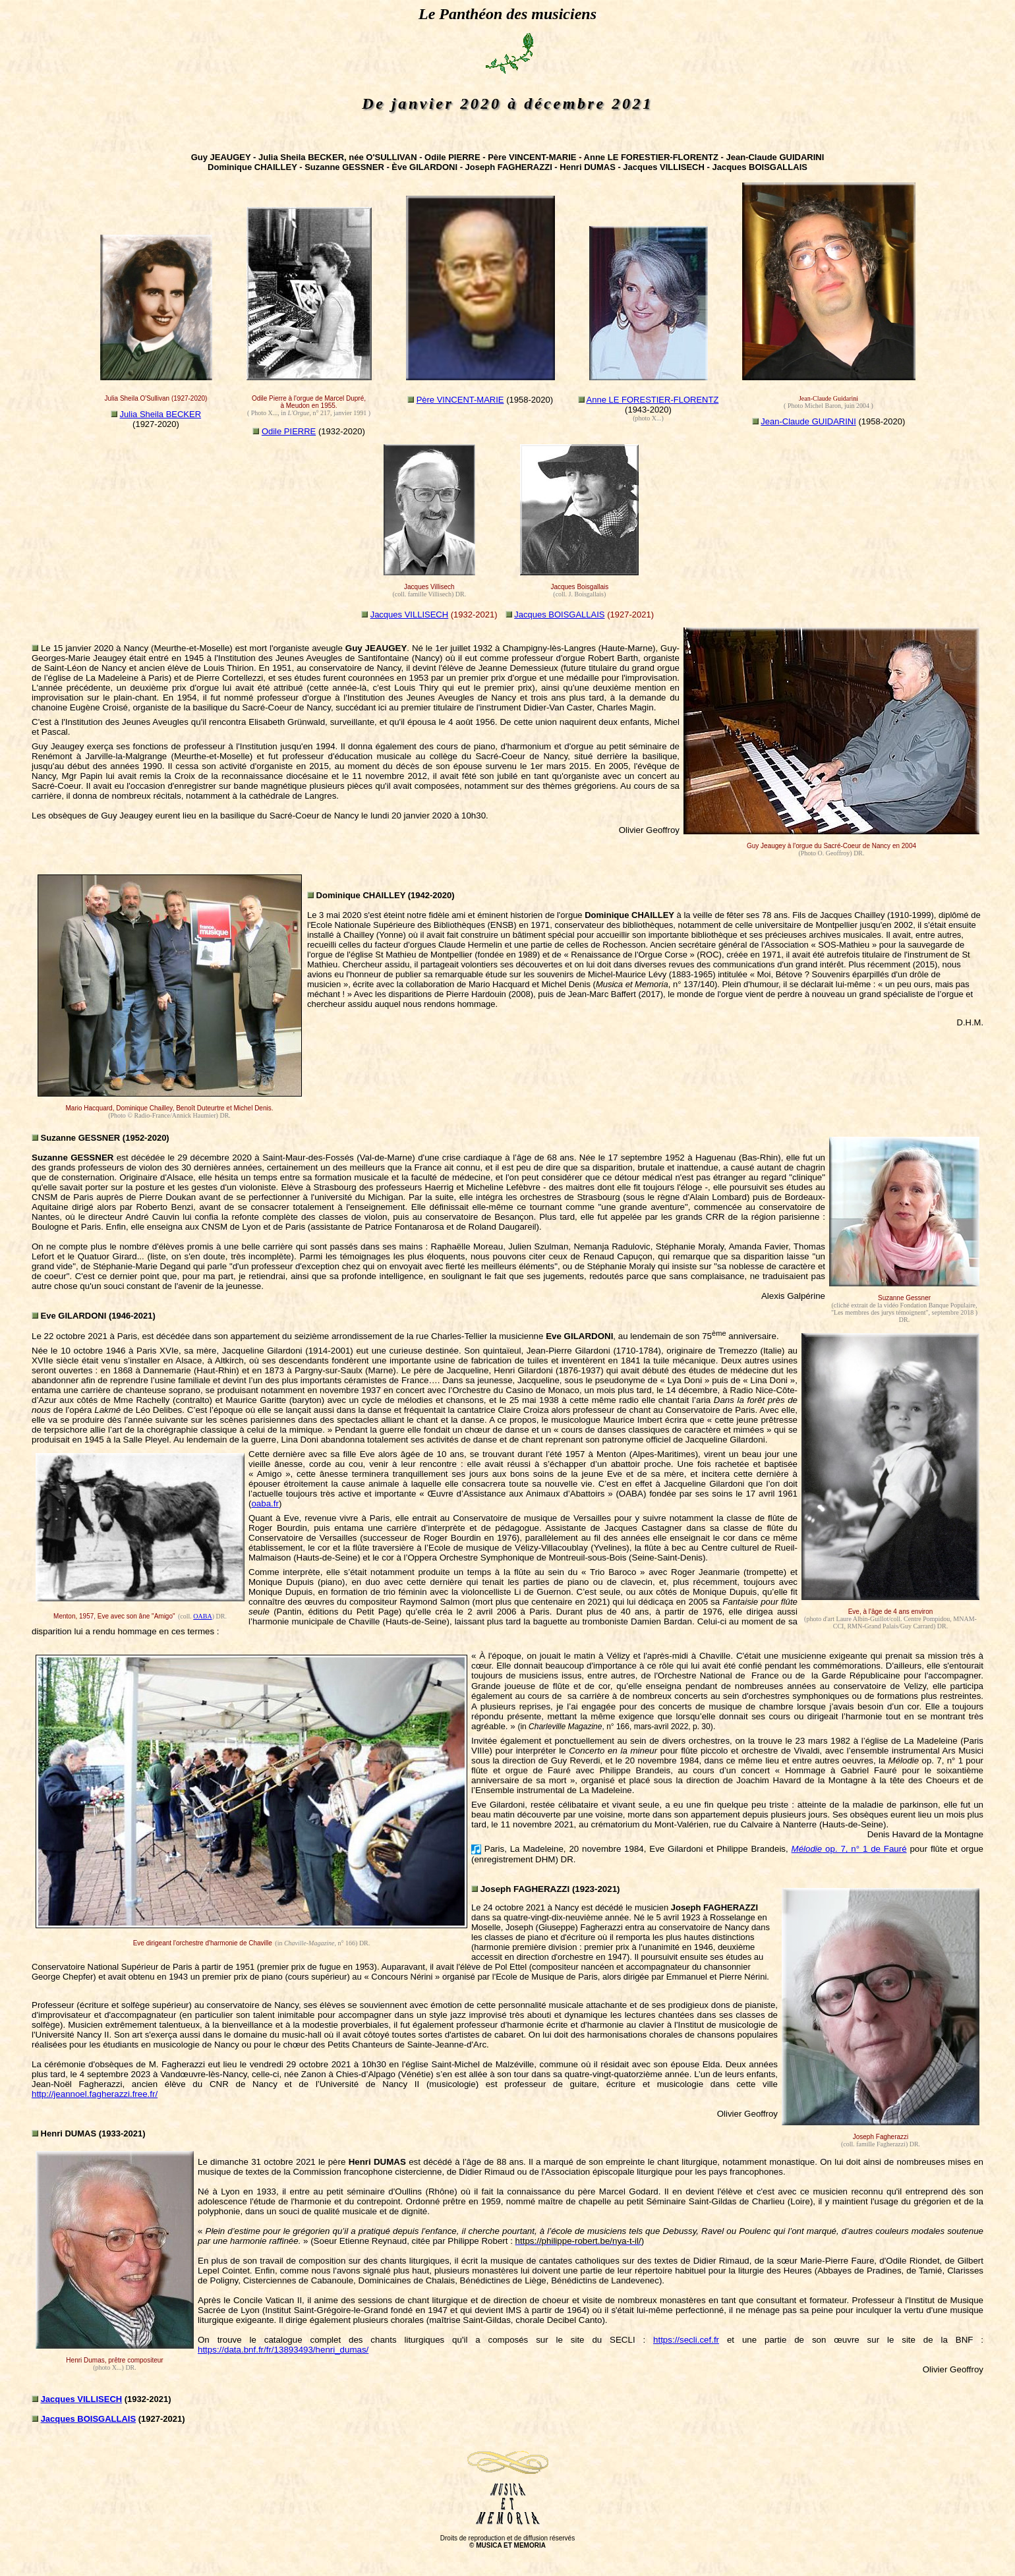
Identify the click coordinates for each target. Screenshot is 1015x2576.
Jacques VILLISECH (409, 614)
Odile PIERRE (289, 431)
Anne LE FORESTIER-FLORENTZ (653, 400)
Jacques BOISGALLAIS (559, 614)
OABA (202, 1616)
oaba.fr (265, 1503)
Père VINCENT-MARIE (460, 400)
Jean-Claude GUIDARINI (808, 421)
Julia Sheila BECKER (161, 414)
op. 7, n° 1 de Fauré (849, 1849)
